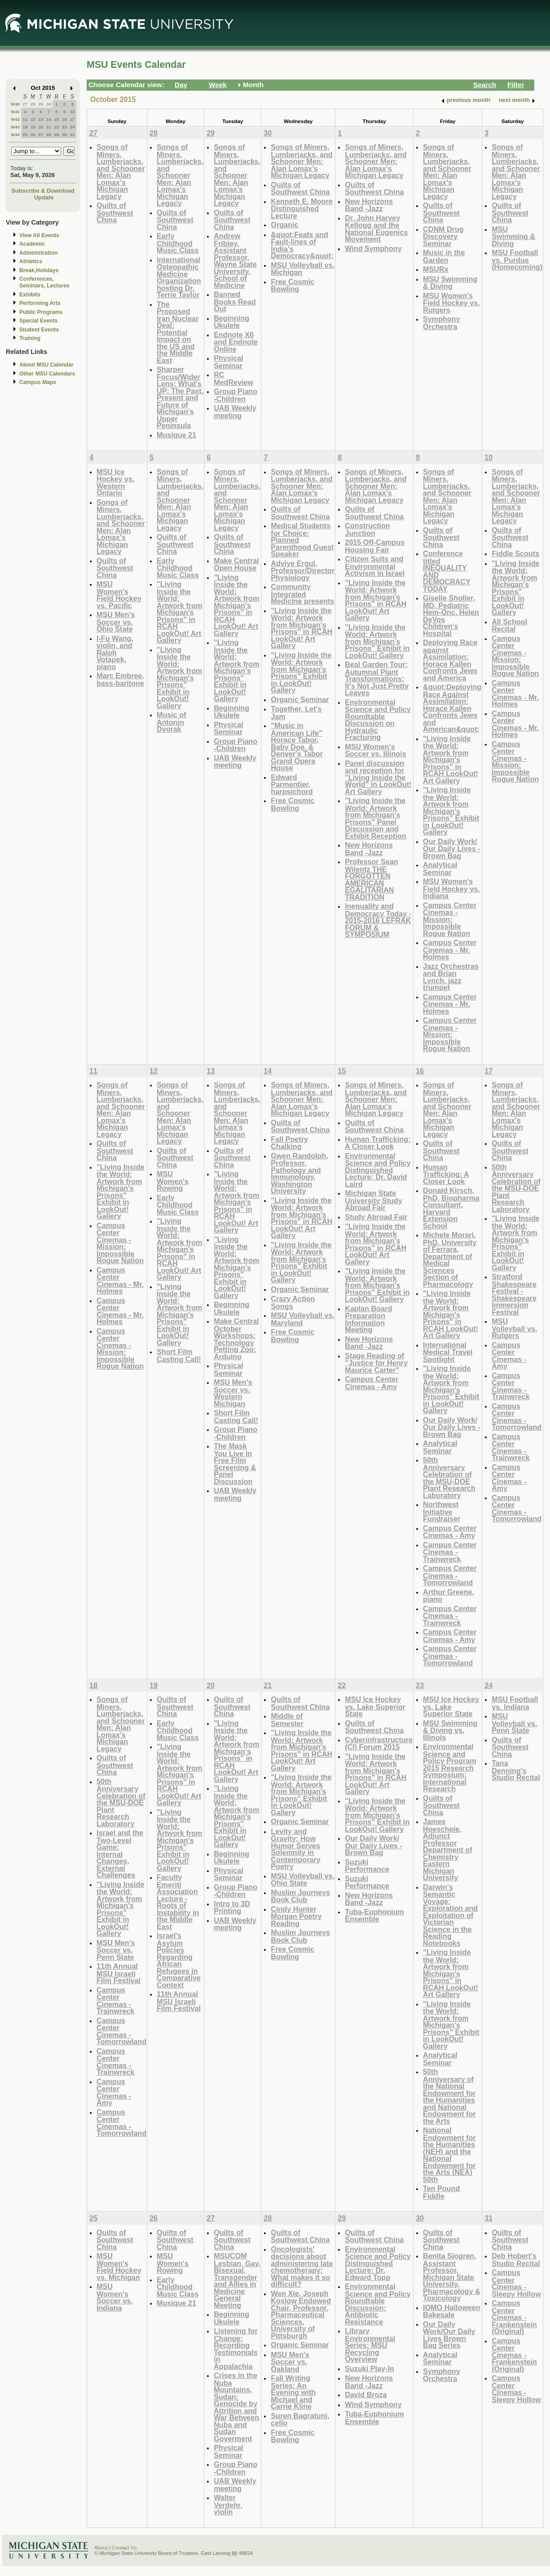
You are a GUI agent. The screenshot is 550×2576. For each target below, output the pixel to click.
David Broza (366, 2394)
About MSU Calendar (46, 365)
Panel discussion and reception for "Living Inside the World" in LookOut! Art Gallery (378, 777)
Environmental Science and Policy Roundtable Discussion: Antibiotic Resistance (377, 2304)
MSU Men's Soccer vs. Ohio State (116, 621)
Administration (38, 253)
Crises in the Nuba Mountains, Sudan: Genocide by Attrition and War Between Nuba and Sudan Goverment (236, 2407)
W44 (15, 134)
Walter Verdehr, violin (228, 2504)
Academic (32, 244)
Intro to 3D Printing (232, 1907)
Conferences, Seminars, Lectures (44, 282)
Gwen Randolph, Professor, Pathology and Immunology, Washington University (299, 1173)
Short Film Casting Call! (179, 1355)
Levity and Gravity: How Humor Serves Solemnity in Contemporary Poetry (295, 1849)
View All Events (39, 235)
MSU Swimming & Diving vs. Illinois (450, 1730)
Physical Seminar (228, 362)
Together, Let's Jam (296, 712)
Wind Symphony (373, 248)
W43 (15, 126)
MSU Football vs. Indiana (515, 1703)
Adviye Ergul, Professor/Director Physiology (302, 570)
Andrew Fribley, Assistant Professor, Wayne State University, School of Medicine (235, 260)
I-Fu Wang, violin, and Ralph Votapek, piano (115, 652)
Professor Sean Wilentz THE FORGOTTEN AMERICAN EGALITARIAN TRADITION (371, 879)
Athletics (30, 261)
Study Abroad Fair (376, 1217)
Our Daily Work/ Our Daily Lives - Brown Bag (451, 848)
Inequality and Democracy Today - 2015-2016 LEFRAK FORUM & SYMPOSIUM (378, 920)
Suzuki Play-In (369, 2368)
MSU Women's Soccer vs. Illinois (375, 750)
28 (33, 104)
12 (33, 119)
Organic (284, 225)
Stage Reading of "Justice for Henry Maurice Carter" (376, 1363)
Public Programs (40, 312)
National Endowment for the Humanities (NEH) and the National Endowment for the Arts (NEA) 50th (449, 2154)
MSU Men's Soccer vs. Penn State (116, 1950)
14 (48, 119)
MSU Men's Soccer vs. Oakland (290, 2362)
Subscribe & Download (43, 190)
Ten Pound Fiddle (441, 2192)
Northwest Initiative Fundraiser (442, 1511)
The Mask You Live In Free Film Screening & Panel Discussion (235, 1463)
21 (48, 126)
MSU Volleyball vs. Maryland (302, 1319)
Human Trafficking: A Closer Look (377, 1143)
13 (40, 119)
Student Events (39, 330)
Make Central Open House (236, 564)
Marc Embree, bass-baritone (120, 679)
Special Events (38, 321)
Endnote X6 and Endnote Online (236, 342)
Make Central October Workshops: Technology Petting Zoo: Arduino (236, 1339)
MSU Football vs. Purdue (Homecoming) (517, 259)
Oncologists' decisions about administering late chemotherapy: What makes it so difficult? (302, 2267)
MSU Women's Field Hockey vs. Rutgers (451, 303)
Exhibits (29, 295)
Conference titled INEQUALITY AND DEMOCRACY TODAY (447, 571)
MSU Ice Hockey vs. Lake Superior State (375, 1706)
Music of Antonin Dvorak (171, 722)
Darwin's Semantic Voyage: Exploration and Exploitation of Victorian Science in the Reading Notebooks (450, 1915)
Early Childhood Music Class (177, 243)
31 (72, 134)
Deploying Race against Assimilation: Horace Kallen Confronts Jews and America (450, 660)
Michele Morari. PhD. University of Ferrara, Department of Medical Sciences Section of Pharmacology (449, 1259)
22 (56, 126)
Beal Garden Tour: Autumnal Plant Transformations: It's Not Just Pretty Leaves (377, 678)
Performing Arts (40, 303)
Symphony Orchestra (441, 323)
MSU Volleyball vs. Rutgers (514, 1328)
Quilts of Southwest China (115, 212)
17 (72, 119)
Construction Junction (367, 529)
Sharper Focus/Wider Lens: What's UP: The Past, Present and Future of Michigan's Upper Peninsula (180, 397)
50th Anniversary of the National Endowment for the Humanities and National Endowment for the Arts (449, 2096)
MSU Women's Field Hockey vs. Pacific (119, 595)
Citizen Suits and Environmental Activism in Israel (375, 566)
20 (40, 126)
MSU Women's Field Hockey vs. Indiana (451, 888)
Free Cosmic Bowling (292, 285)
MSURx (436, 269)
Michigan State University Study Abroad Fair (373, 1200)
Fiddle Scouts (515, 553)
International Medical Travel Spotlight (447, 1352)
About (101, 2547)
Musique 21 (176, 435)
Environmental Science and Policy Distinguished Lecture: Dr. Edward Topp (377, 2263)
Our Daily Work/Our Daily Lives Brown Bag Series (449, 2335)
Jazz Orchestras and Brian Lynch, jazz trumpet (451, 977)
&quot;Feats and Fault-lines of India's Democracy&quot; (302, 245)
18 (24, 126)
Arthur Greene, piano (448, 1596)
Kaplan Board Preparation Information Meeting (368, 1319)
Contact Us (124, 2547)
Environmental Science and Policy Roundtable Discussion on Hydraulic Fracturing (377, 720)
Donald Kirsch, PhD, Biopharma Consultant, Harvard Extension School (451, 1208)
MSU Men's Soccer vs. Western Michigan (233, 1393)
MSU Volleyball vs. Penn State (514, 1723)
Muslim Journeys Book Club (300, 1896)
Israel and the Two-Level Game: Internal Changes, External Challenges (120, 1854)
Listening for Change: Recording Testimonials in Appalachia (236, 2348)
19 (33, 126)
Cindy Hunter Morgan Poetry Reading (296, 1916)
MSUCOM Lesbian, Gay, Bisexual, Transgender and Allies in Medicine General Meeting (237, 2280)
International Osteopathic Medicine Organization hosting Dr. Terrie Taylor (179, 277)
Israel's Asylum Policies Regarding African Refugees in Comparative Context (179, 1960)
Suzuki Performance (367, 1865)
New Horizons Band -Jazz (369, 205)
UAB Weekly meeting (235, 412)
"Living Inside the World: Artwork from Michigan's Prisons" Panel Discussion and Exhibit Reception (375, 818)
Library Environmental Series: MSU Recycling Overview (370, 2345)
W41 (15, 111)
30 (48, 104)
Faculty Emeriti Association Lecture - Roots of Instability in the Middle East (178, 1902)
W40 (15, 104)
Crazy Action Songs (293, 1302)
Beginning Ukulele (231, 322)
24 (72, 126)
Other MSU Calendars (47, 374)
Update (44, 197)
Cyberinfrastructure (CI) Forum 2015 (379, 1743)
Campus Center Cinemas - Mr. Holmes (449, 949)
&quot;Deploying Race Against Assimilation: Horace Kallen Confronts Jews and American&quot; (452, 708)
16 (64, 119)
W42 (15, 119)
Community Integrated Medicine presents (302, 594)
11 (24, 119)
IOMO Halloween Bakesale (451, 2311)
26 (33, 134)
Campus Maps (37, 382)
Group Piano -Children (235, 395)
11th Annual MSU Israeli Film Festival (119, 1973)
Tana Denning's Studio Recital (516, 1770)
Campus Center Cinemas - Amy (371, 1383)
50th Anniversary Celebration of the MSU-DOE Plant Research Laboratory (449, 1477)
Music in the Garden (444, 256)
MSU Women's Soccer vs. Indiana (115, 2297)
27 (24, 104)
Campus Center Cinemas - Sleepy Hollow (516, 2283)
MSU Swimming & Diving (450, 283)
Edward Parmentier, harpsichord (291, 784)
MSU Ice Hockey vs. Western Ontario (115, 482)
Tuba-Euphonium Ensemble (374, 1915)
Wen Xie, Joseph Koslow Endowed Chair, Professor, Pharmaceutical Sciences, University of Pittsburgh (301, 2314)
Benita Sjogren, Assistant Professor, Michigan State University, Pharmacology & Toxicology (451, 2277)
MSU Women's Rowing (173, 1181)
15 (56, 119)
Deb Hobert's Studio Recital (516, 2259)
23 (64, 126)
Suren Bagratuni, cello (300, 2419)
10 (72, 111)
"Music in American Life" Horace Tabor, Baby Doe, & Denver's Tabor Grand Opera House (297, 746)
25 (24, 134)
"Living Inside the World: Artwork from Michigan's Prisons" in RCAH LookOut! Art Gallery (179, 612)
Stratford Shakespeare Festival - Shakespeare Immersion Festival (514, 1294)
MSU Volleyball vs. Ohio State (302, 1879)
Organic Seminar (300, 699)
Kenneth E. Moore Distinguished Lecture (301, 208)
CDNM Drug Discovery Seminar (443, 236)
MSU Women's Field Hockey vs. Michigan (119, 2266)
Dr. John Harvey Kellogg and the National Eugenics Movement (376, 228)
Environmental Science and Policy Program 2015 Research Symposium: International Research (449, 1767)
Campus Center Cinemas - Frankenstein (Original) (514, 2317)
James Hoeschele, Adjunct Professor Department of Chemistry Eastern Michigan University (447, 1849)
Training (29, 338)
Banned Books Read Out (234, 301)
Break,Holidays (39, 270)
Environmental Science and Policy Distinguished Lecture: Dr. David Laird (377, 1170)
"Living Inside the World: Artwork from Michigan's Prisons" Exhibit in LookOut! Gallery (179, 677)
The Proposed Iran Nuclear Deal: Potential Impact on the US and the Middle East (177, 332)
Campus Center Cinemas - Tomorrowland (449, 1575)
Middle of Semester (287, 1720)
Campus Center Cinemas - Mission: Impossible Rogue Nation (449, 919)
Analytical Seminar (440, 868)
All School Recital (509, 625)
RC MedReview (233, 378)
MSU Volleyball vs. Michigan (302, 269)
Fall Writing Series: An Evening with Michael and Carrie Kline (293, 2392)
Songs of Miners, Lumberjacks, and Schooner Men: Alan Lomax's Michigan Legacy (121, 171)
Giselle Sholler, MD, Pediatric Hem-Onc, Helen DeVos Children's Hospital (451, 615)
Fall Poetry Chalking (289, 1143)
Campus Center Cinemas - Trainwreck (449, 1552)
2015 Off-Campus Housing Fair (375, 546)
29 (40, 104)
